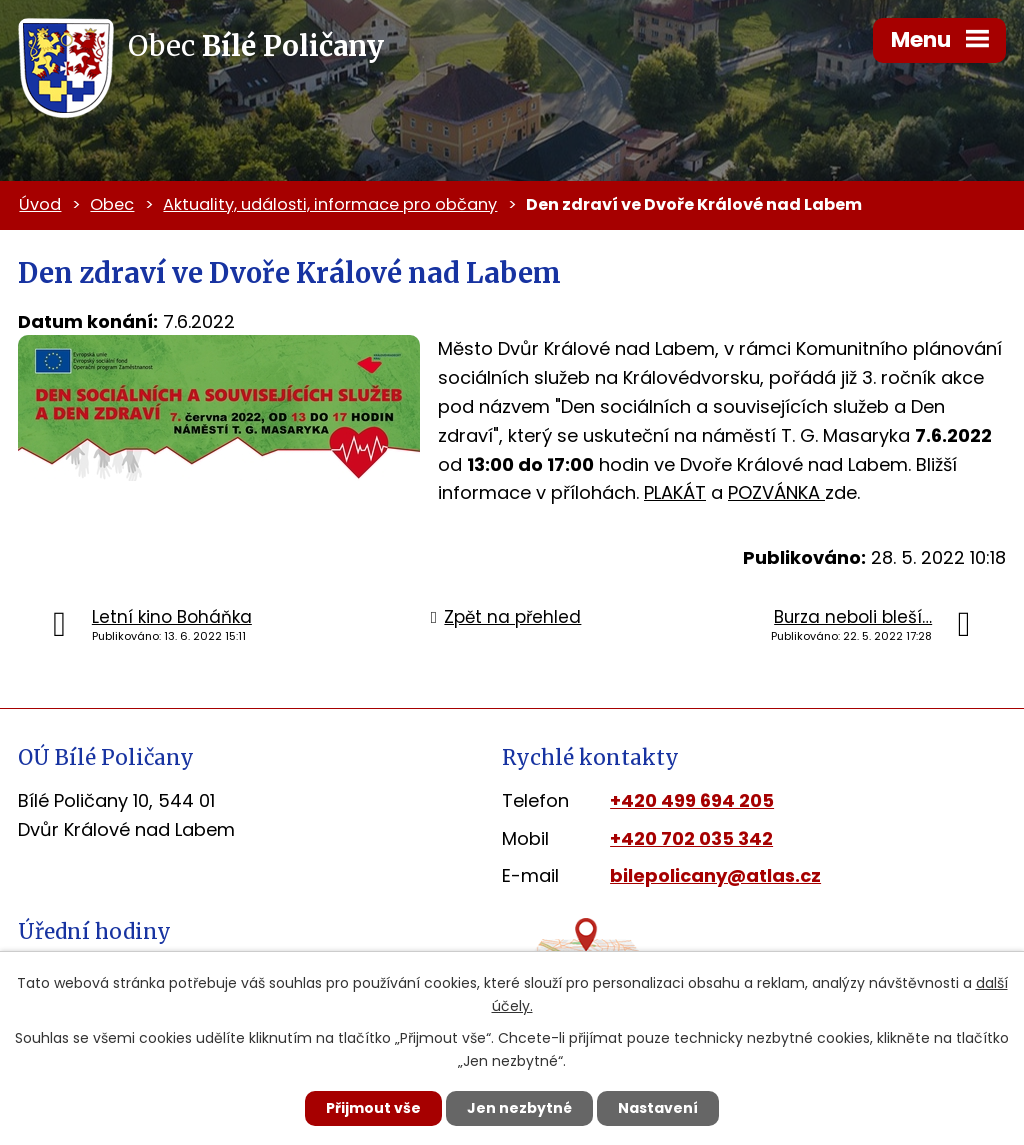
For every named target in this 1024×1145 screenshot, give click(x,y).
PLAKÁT (675, 492)
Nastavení (658, 1108)
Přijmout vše (373, 1108)
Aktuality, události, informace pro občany (330, 204)
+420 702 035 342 (691, 838)
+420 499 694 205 (692, 800)
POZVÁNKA (776, 492)
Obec (112, 204)
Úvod (40, 204)
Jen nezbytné (519, 1108)
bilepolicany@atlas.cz (715, 875)
